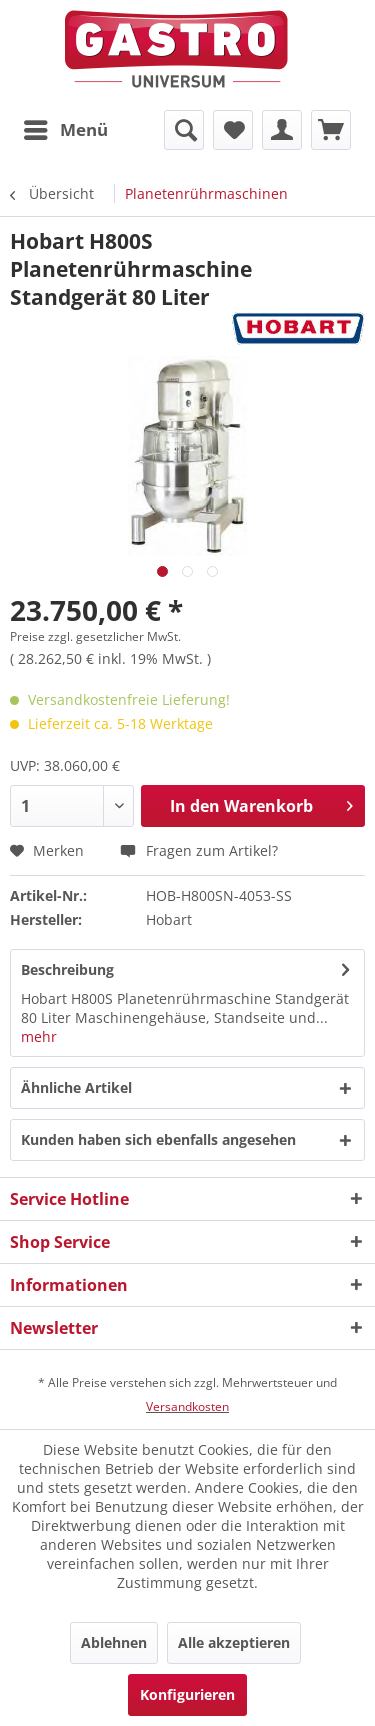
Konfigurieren (187, 1694)
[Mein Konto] (282, 130)
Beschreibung (67, 969)
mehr (39, 1036)
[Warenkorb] (331, 130)
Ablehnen (114, 1642)
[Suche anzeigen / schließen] (184, 130)
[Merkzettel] (233, 130)
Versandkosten (187, 1406)
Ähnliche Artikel (76, 1087)
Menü (66, 127)
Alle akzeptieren (234, 1642)
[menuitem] (65, 130)
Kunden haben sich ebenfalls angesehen (158, 1139)
